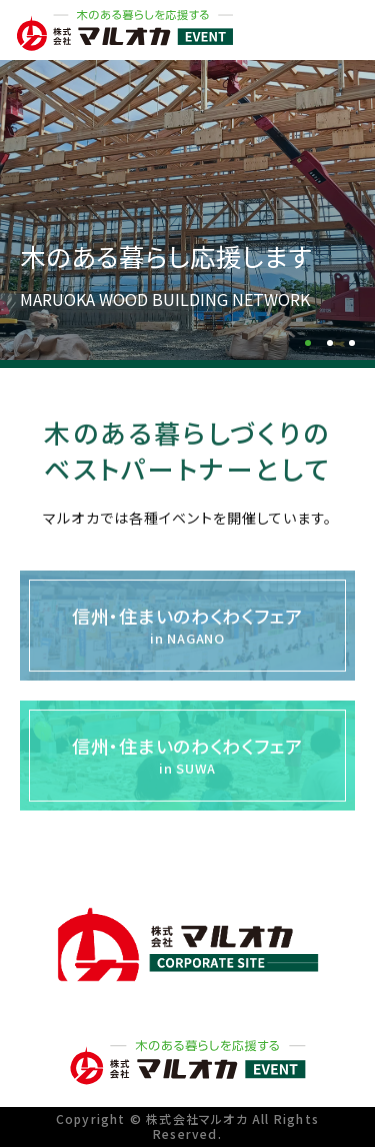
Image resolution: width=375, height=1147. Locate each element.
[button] (308, 343)
